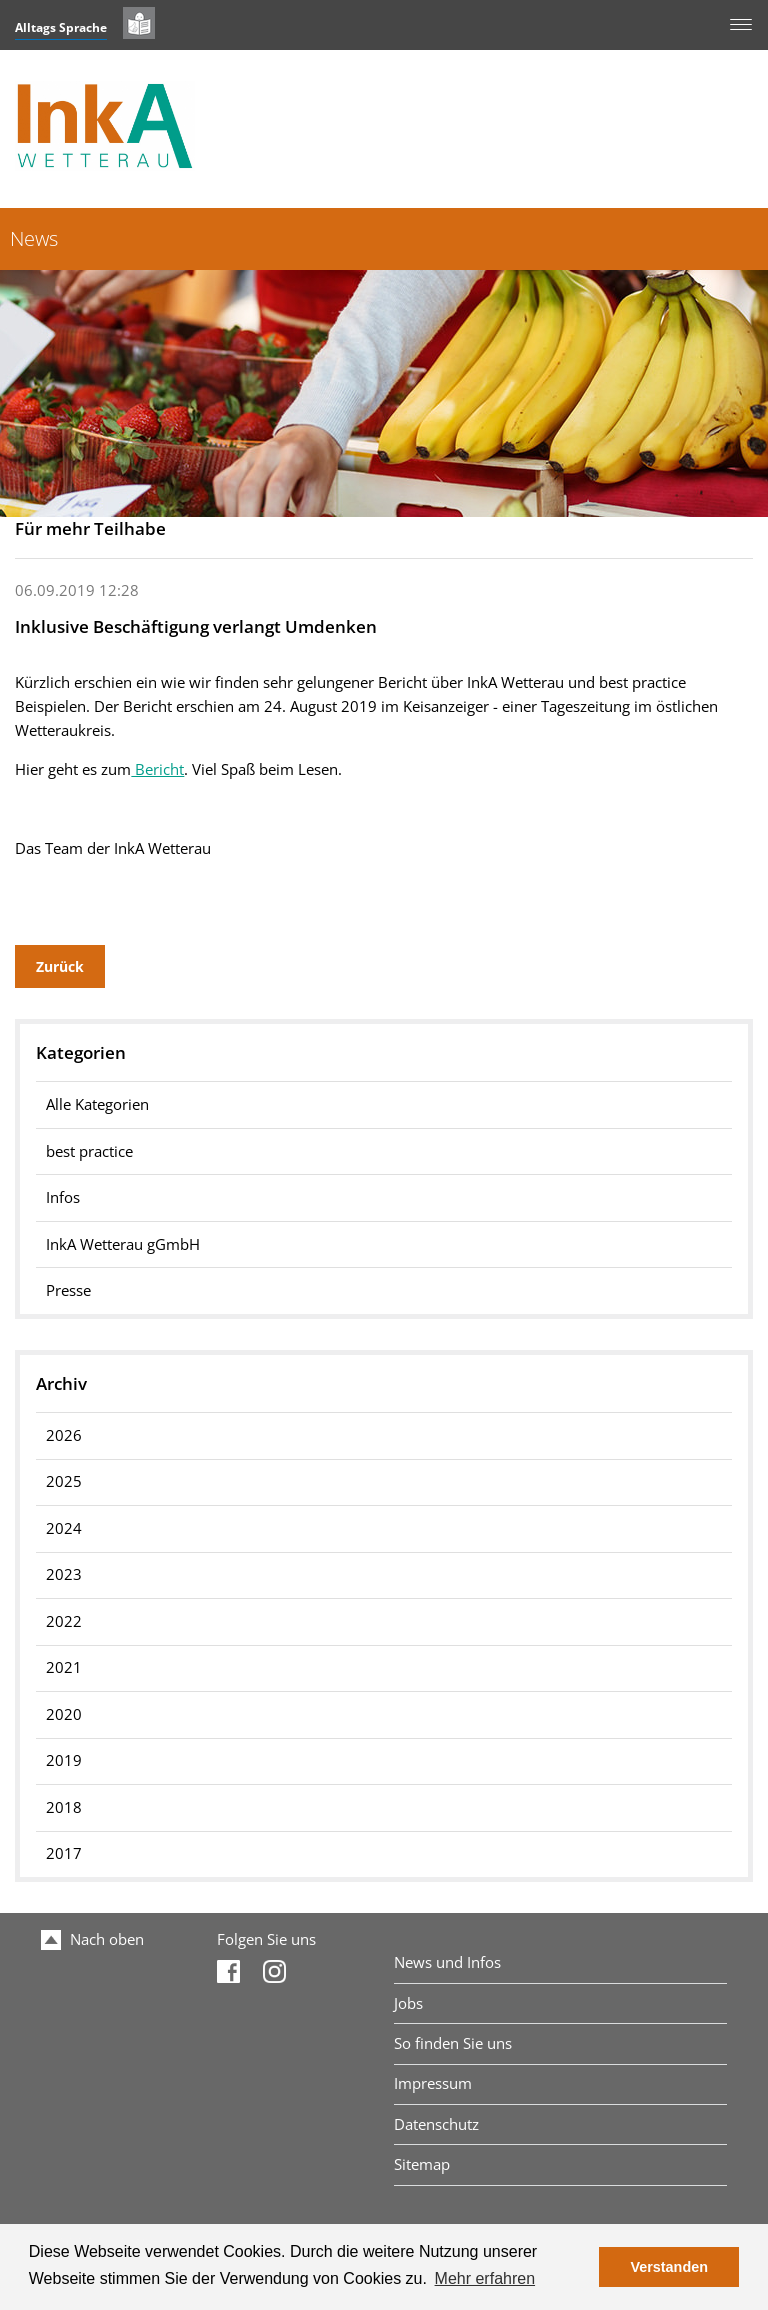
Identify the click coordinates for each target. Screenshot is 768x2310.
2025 (64, 1481)
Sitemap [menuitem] (422, 2164)
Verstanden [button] (669, 2267)
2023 (64, 1574)
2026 (64, 1435)
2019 (64, 1760)
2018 (64, 1807)
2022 (64, 1621)
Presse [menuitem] (68, 1290)
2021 (64, 1667)
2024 (64, 1528)
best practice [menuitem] (89, 1151)
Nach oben (92, 1939)
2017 (64, 1853)
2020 (64, 1714)
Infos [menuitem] (63, 1197)
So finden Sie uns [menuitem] (453, 2043)
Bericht (157, 769)
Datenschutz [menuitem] (436, 2124)
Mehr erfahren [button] (485, 2278)
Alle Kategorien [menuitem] (97, 1104)
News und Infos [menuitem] (447, 1962)
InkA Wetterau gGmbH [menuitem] (123, 1244)
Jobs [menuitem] (408, 2003)
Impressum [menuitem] (433, 2083)
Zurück (60, 966)
